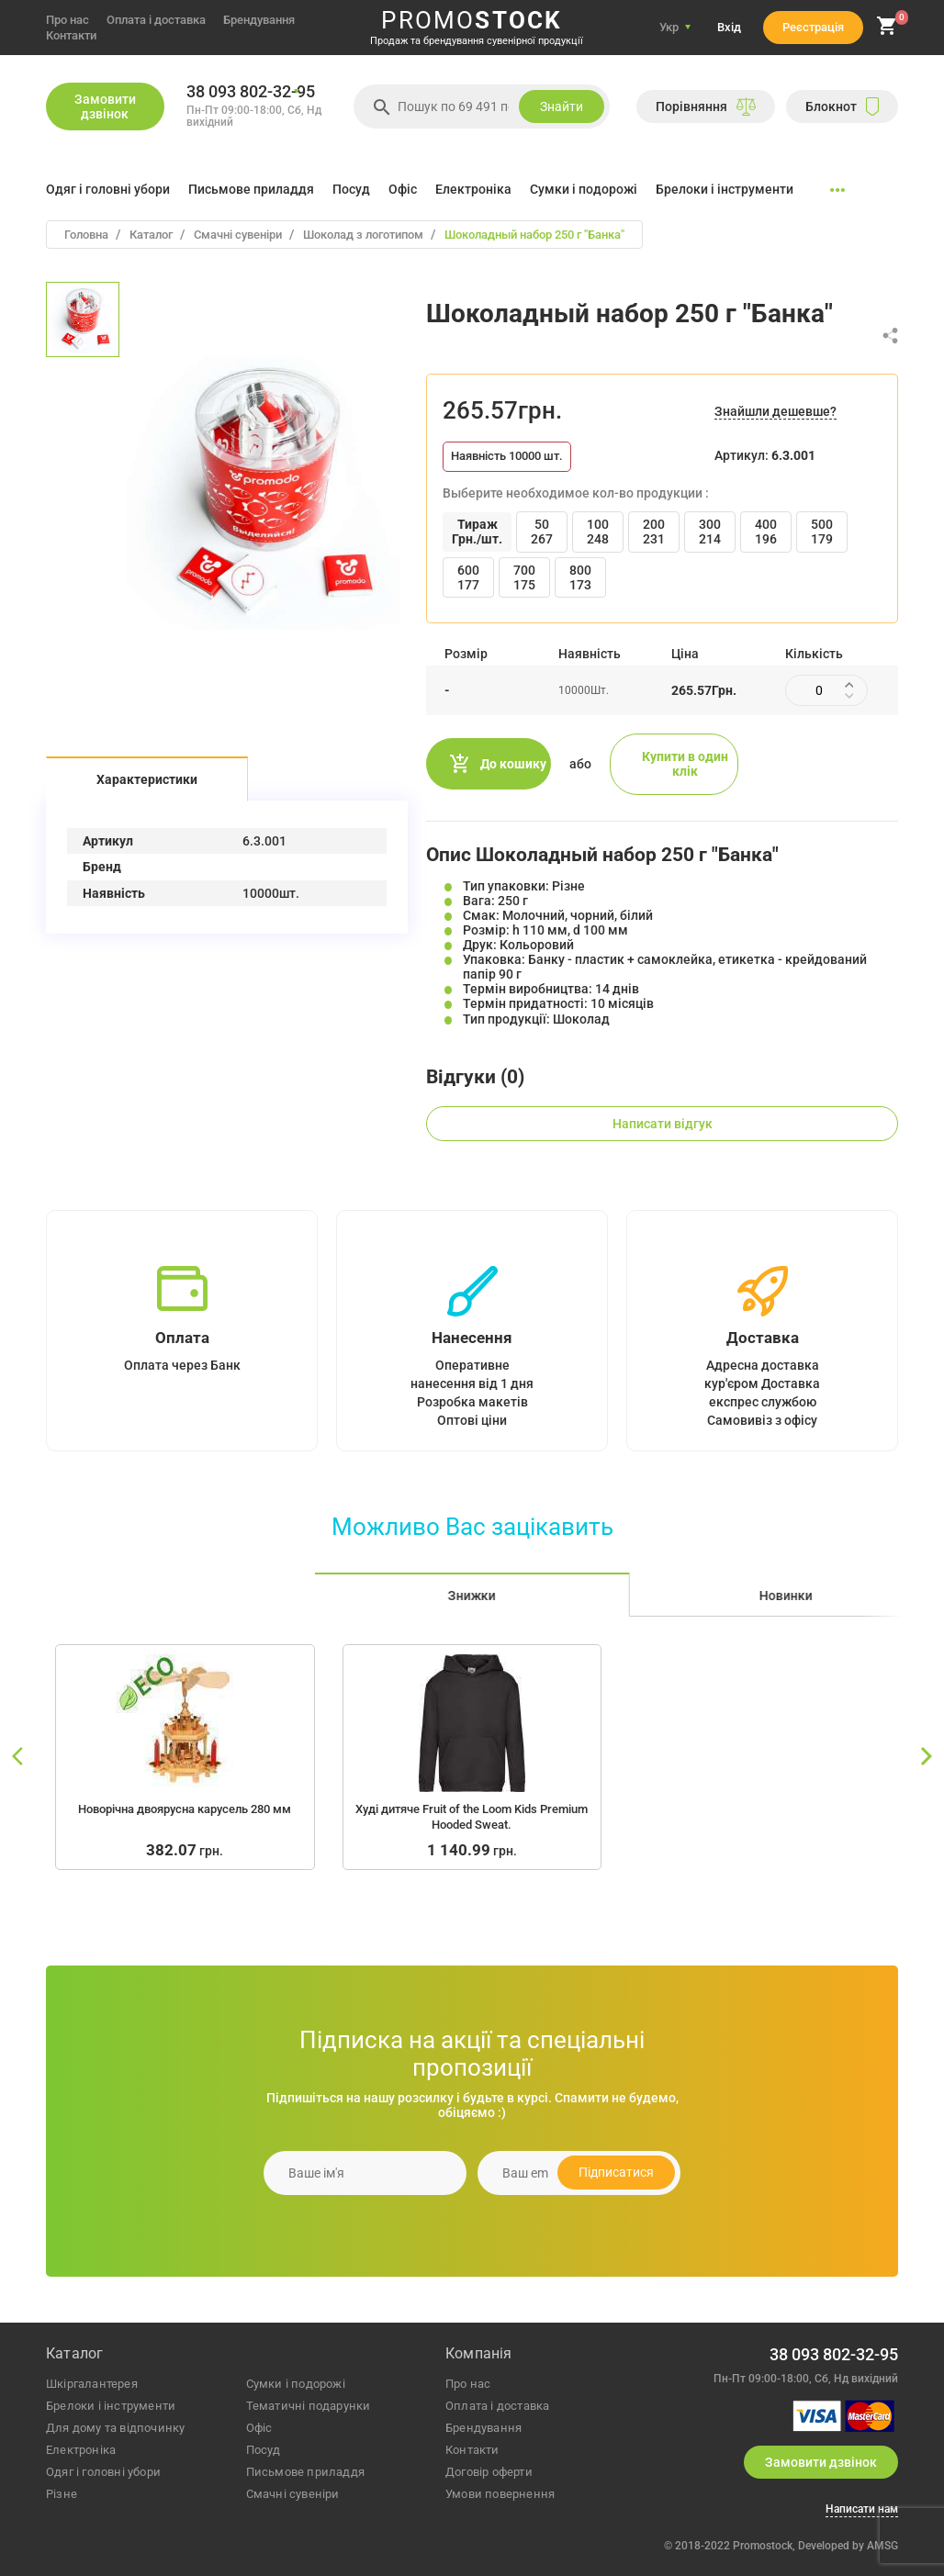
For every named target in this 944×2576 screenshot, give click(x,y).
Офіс (402, 189)
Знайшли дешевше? (775, 411)
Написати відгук (662, 1123)
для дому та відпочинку (115, 2428)
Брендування (259, 20)
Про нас (67, 20)
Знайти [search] (561, 106)
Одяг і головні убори (108, 189)
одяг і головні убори (103, 2472)
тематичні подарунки (308, 2406)
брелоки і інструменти (110, 2406)
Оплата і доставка (156, 20)
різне (61, 2494)
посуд (263, 2450)
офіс (259, 2428)
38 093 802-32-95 (250, 92)
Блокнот (842, 106)
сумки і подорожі (295, 2384)
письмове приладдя (305, 2472)
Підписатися (616, 2172)
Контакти (71, 35)
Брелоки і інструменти (724, 189)
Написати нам (862, 2509)
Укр (669, 27)
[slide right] (925, 1757)
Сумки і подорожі (583, 189)
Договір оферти (489, 2472)
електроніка (81, 2450)
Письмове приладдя (251, 189)
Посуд (351, 189)
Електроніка (473, 189)
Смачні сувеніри (293, 2494)
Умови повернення (500, 2494)
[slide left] (18, 1757)
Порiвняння (706, 106)
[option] (82, 319)
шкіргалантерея (92, 2384)
